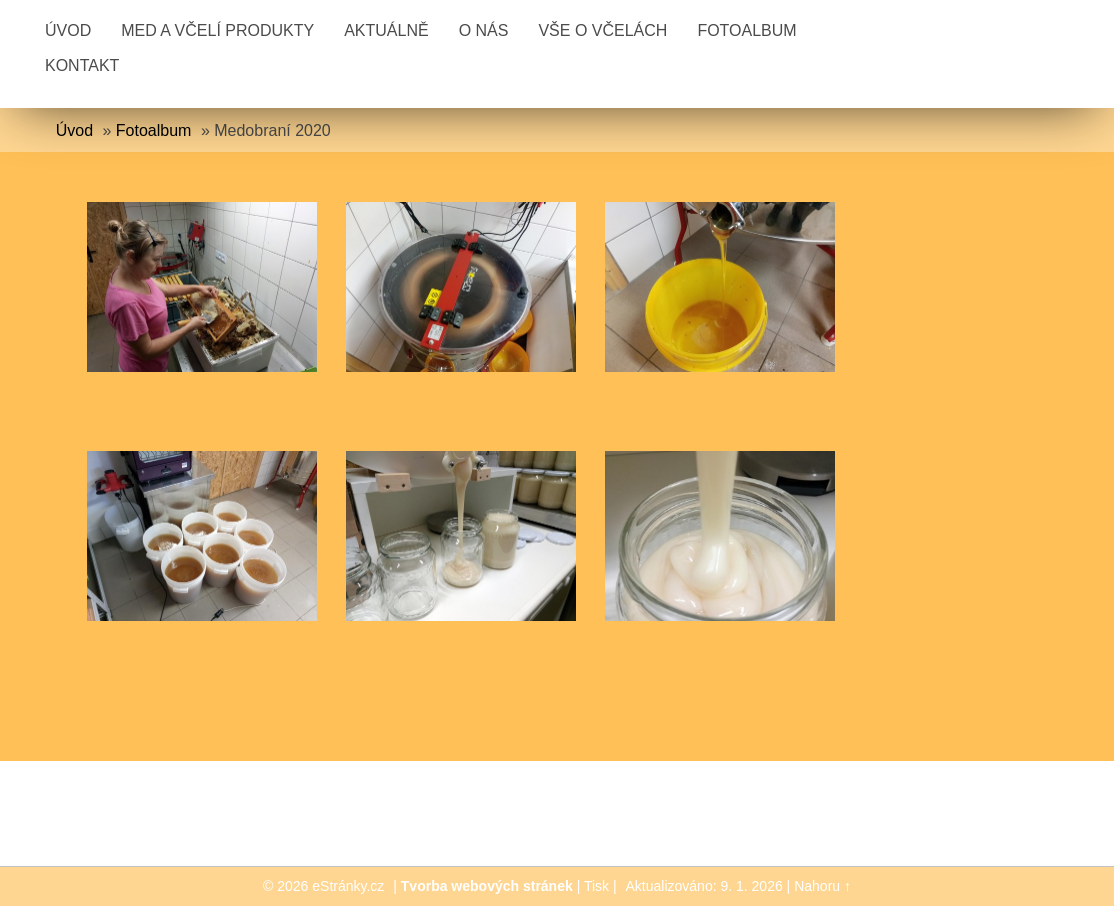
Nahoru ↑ (822, 886)
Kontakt (82, 65)
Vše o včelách (602, 30)
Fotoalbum (746, 30)
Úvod (68, 30)
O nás (484, 30)
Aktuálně (386, 30)
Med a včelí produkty (217, 30)
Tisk (596, 886)
